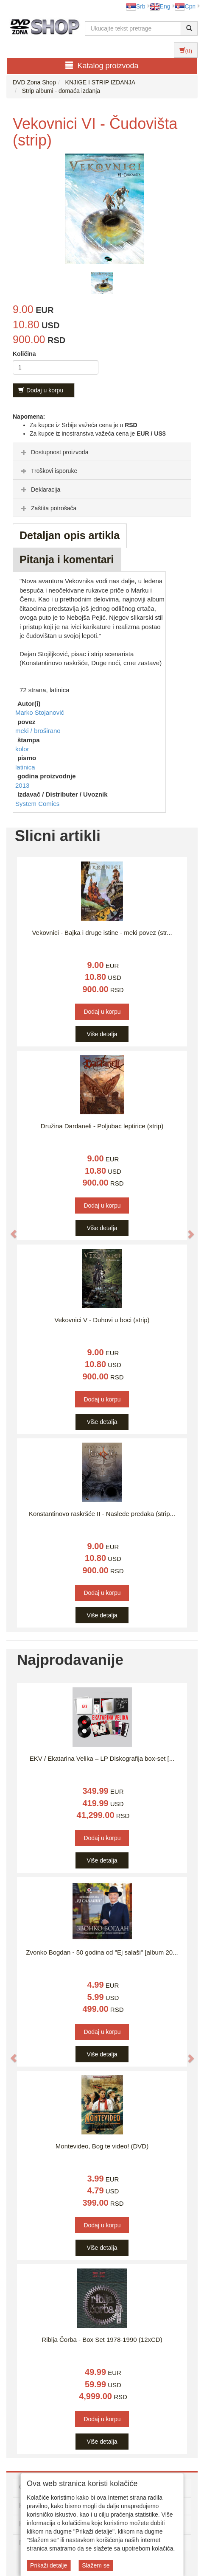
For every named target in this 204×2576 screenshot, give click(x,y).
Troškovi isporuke (48, 470)
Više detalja (102, 1034)
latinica (25, 767)
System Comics (37, 803)
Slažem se (95, 2565)
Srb (135, 6)
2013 (22, 785)
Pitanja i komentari (67, 559)
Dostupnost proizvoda (53, 452)
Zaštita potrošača (47, 508)
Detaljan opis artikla (70, 535)
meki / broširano (38, 730)
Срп (185, 6)
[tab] (102, 451)
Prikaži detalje (48, 2565)
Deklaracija (39, 489)
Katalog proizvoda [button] (101, 65)
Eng (160, 6)
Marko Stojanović (39, 712)
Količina (24, 353)
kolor (22, 748)
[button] (9, 1230)
